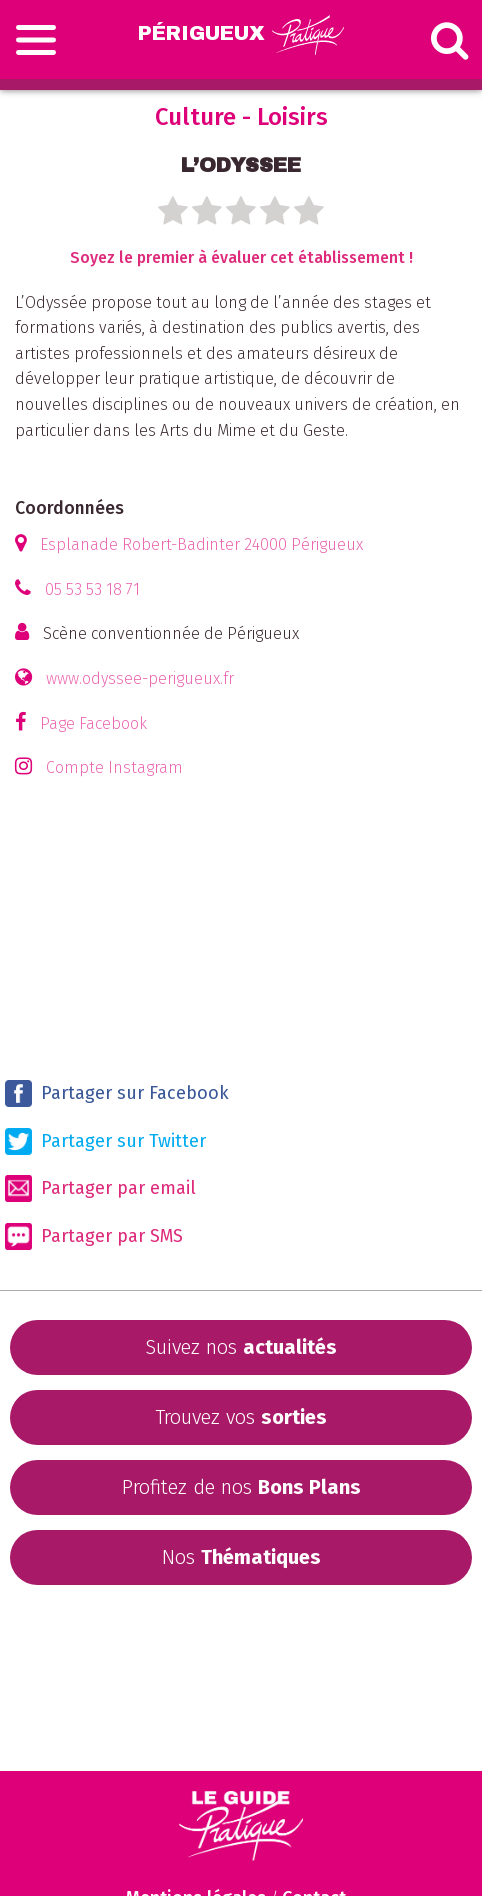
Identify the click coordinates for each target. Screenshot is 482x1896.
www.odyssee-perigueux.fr (140, 678)
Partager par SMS (94, 1236)
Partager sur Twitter (105, 1141)
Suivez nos (241, 1347)
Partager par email (100, 1188)
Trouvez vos (241, 1417)
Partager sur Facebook (117, 1093)
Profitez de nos (241, 1487)
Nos (241, 1557)
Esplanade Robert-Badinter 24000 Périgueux (201, 544)
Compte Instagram (114, 767)
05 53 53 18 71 (92, 589)
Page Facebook (93, 723)
